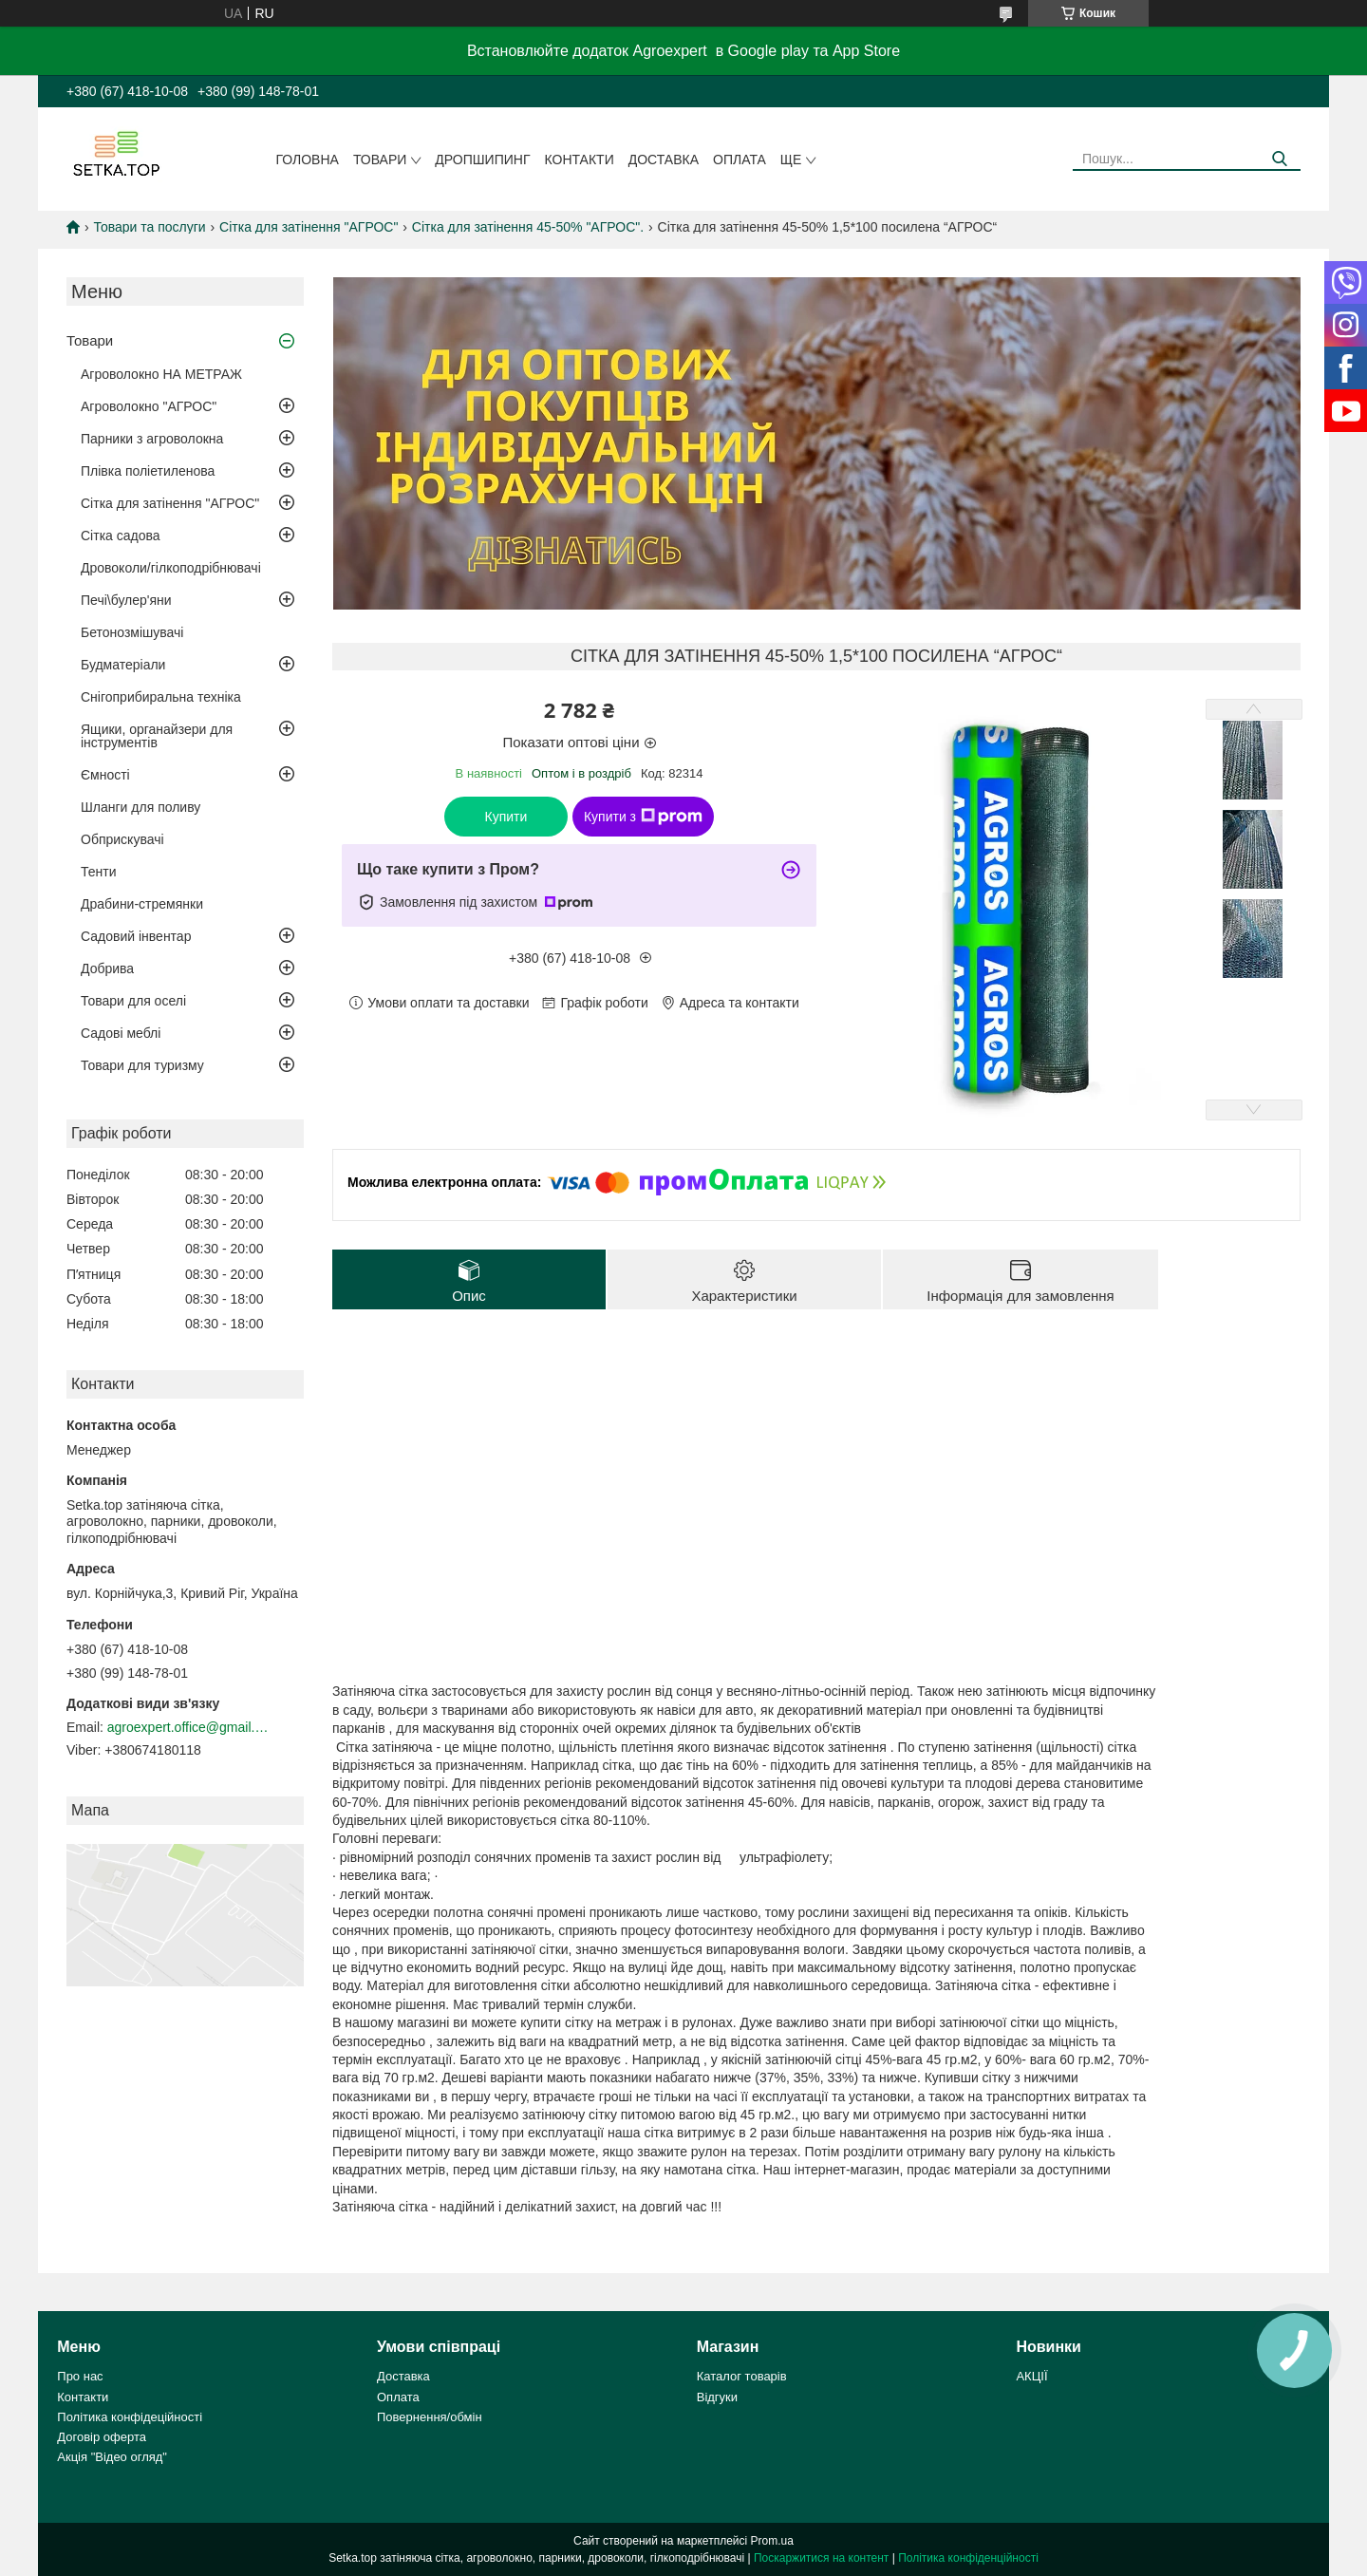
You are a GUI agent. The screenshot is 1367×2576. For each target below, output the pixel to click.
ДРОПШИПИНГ (482, 159)
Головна (307, 159)
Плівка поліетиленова (148, 471)
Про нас (80, 2376)
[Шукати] (1279, 159)
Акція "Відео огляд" (112, 2457)
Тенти (99, 871)
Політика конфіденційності (968, 2558)
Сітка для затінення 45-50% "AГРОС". (528, 227)
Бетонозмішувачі (132, 632)
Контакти (579, 159)
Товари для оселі (133, 1000)
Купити (506, 816)
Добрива (107, 968)
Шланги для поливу (140, 807)
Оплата (739, 159)
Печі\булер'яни (126, 600)
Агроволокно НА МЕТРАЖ (161, 374)
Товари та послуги (149, 227)
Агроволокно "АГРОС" (148, 406)
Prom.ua (772, 2541)
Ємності (105, 774)
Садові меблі (120, 1033)
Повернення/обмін (429, 2417)
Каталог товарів (742, 2376)
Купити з (643, 816)
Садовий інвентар (136, 936)
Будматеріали (123, 664)
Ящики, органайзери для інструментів (157, 736)
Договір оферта (101, 2437)
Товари (379, 159)
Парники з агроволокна (152, 438)
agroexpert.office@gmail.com (188, 1727)
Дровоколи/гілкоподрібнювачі (171, 567)
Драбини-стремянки (142, 904)
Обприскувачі (122, 839)
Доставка (663, 159)
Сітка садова (120, 535)
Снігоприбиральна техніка (161, 697)
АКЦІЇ (1031, 2376)
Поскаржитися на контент (821, 2558)
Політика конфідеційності (129, 2417)
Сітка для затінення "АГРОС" (308, 227)
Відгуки (717, 2397)
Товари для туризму (142, 1065)
